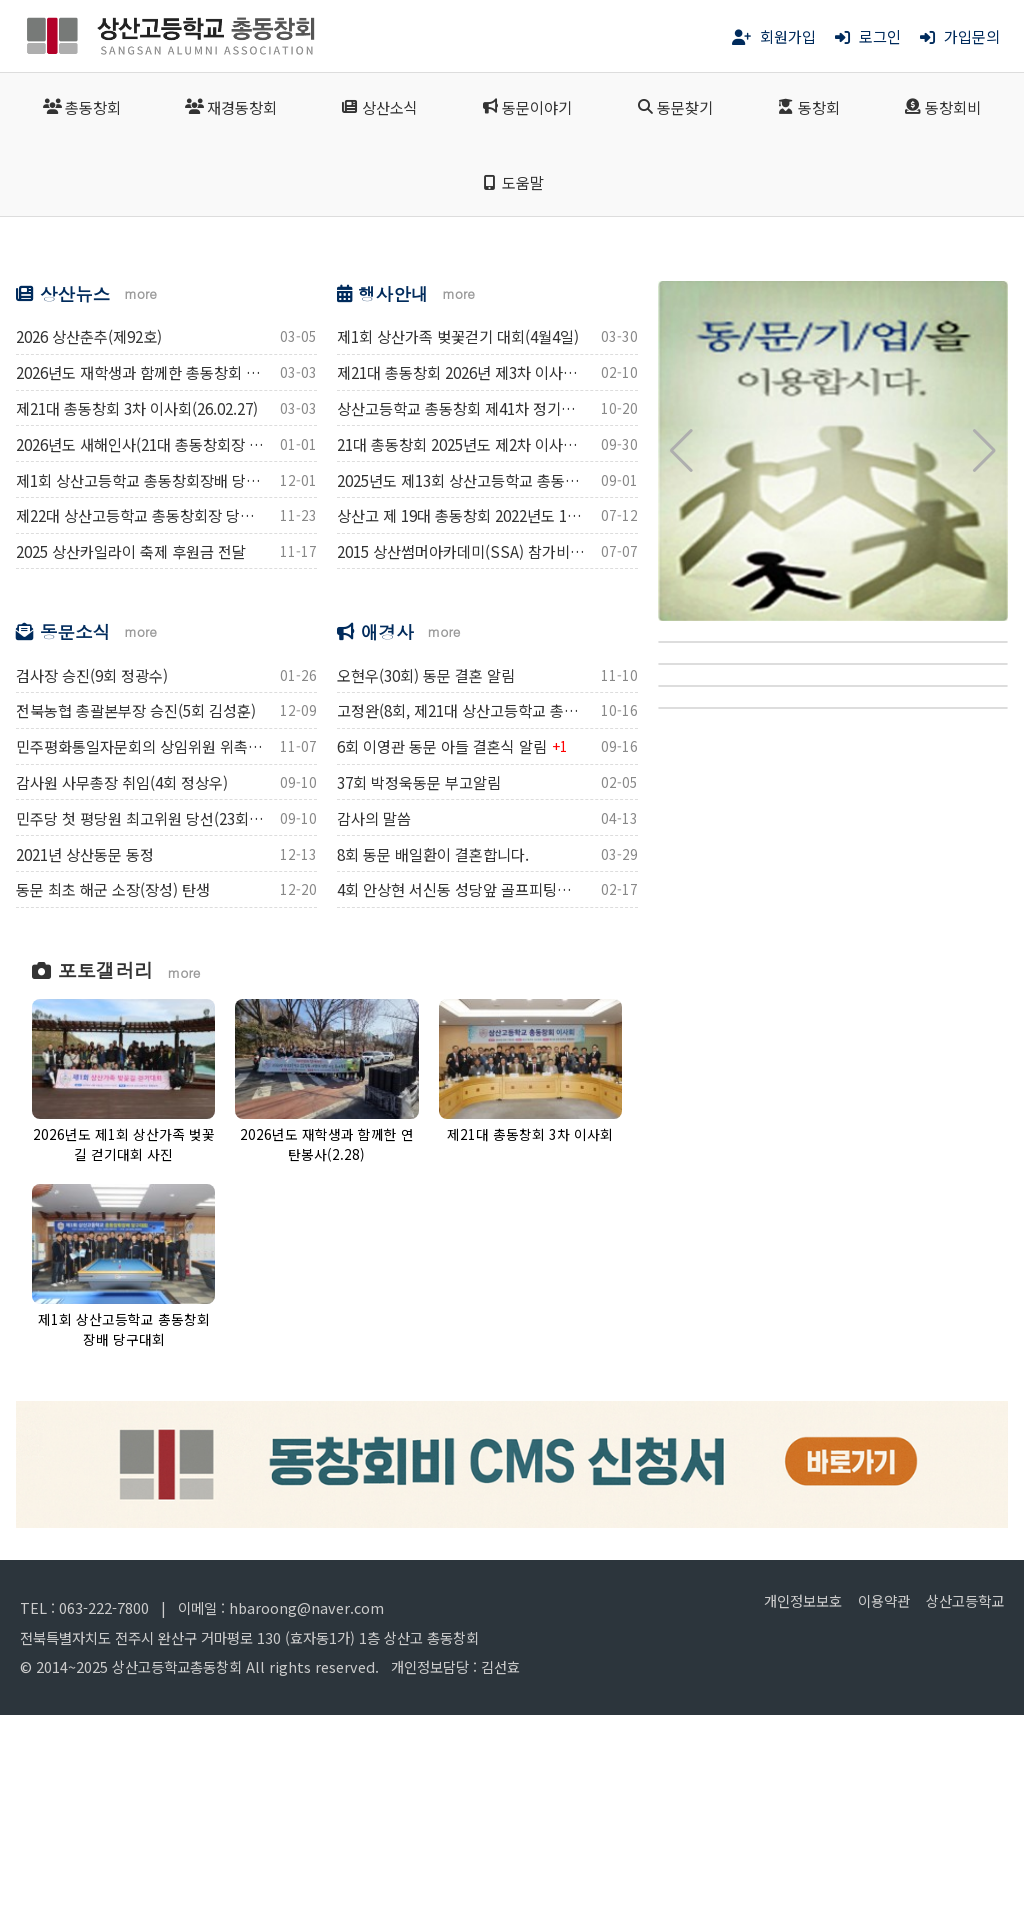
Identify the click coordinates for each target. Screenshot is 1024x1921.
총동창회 (82, 107)
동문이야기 (526, 107)
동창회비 (942, 107)
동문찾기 (674, 107)
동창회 (808, 107)
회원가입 (774, 36)
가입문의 (960, 36)
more (140, 500)
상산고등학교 (965, 1807)
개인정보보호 (803, 1807)
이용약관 (884, 1807)
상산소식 (378, 107)
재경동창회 (231, 107)
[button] (39, 353)
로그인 (868, 36)
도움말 (511, 182)
